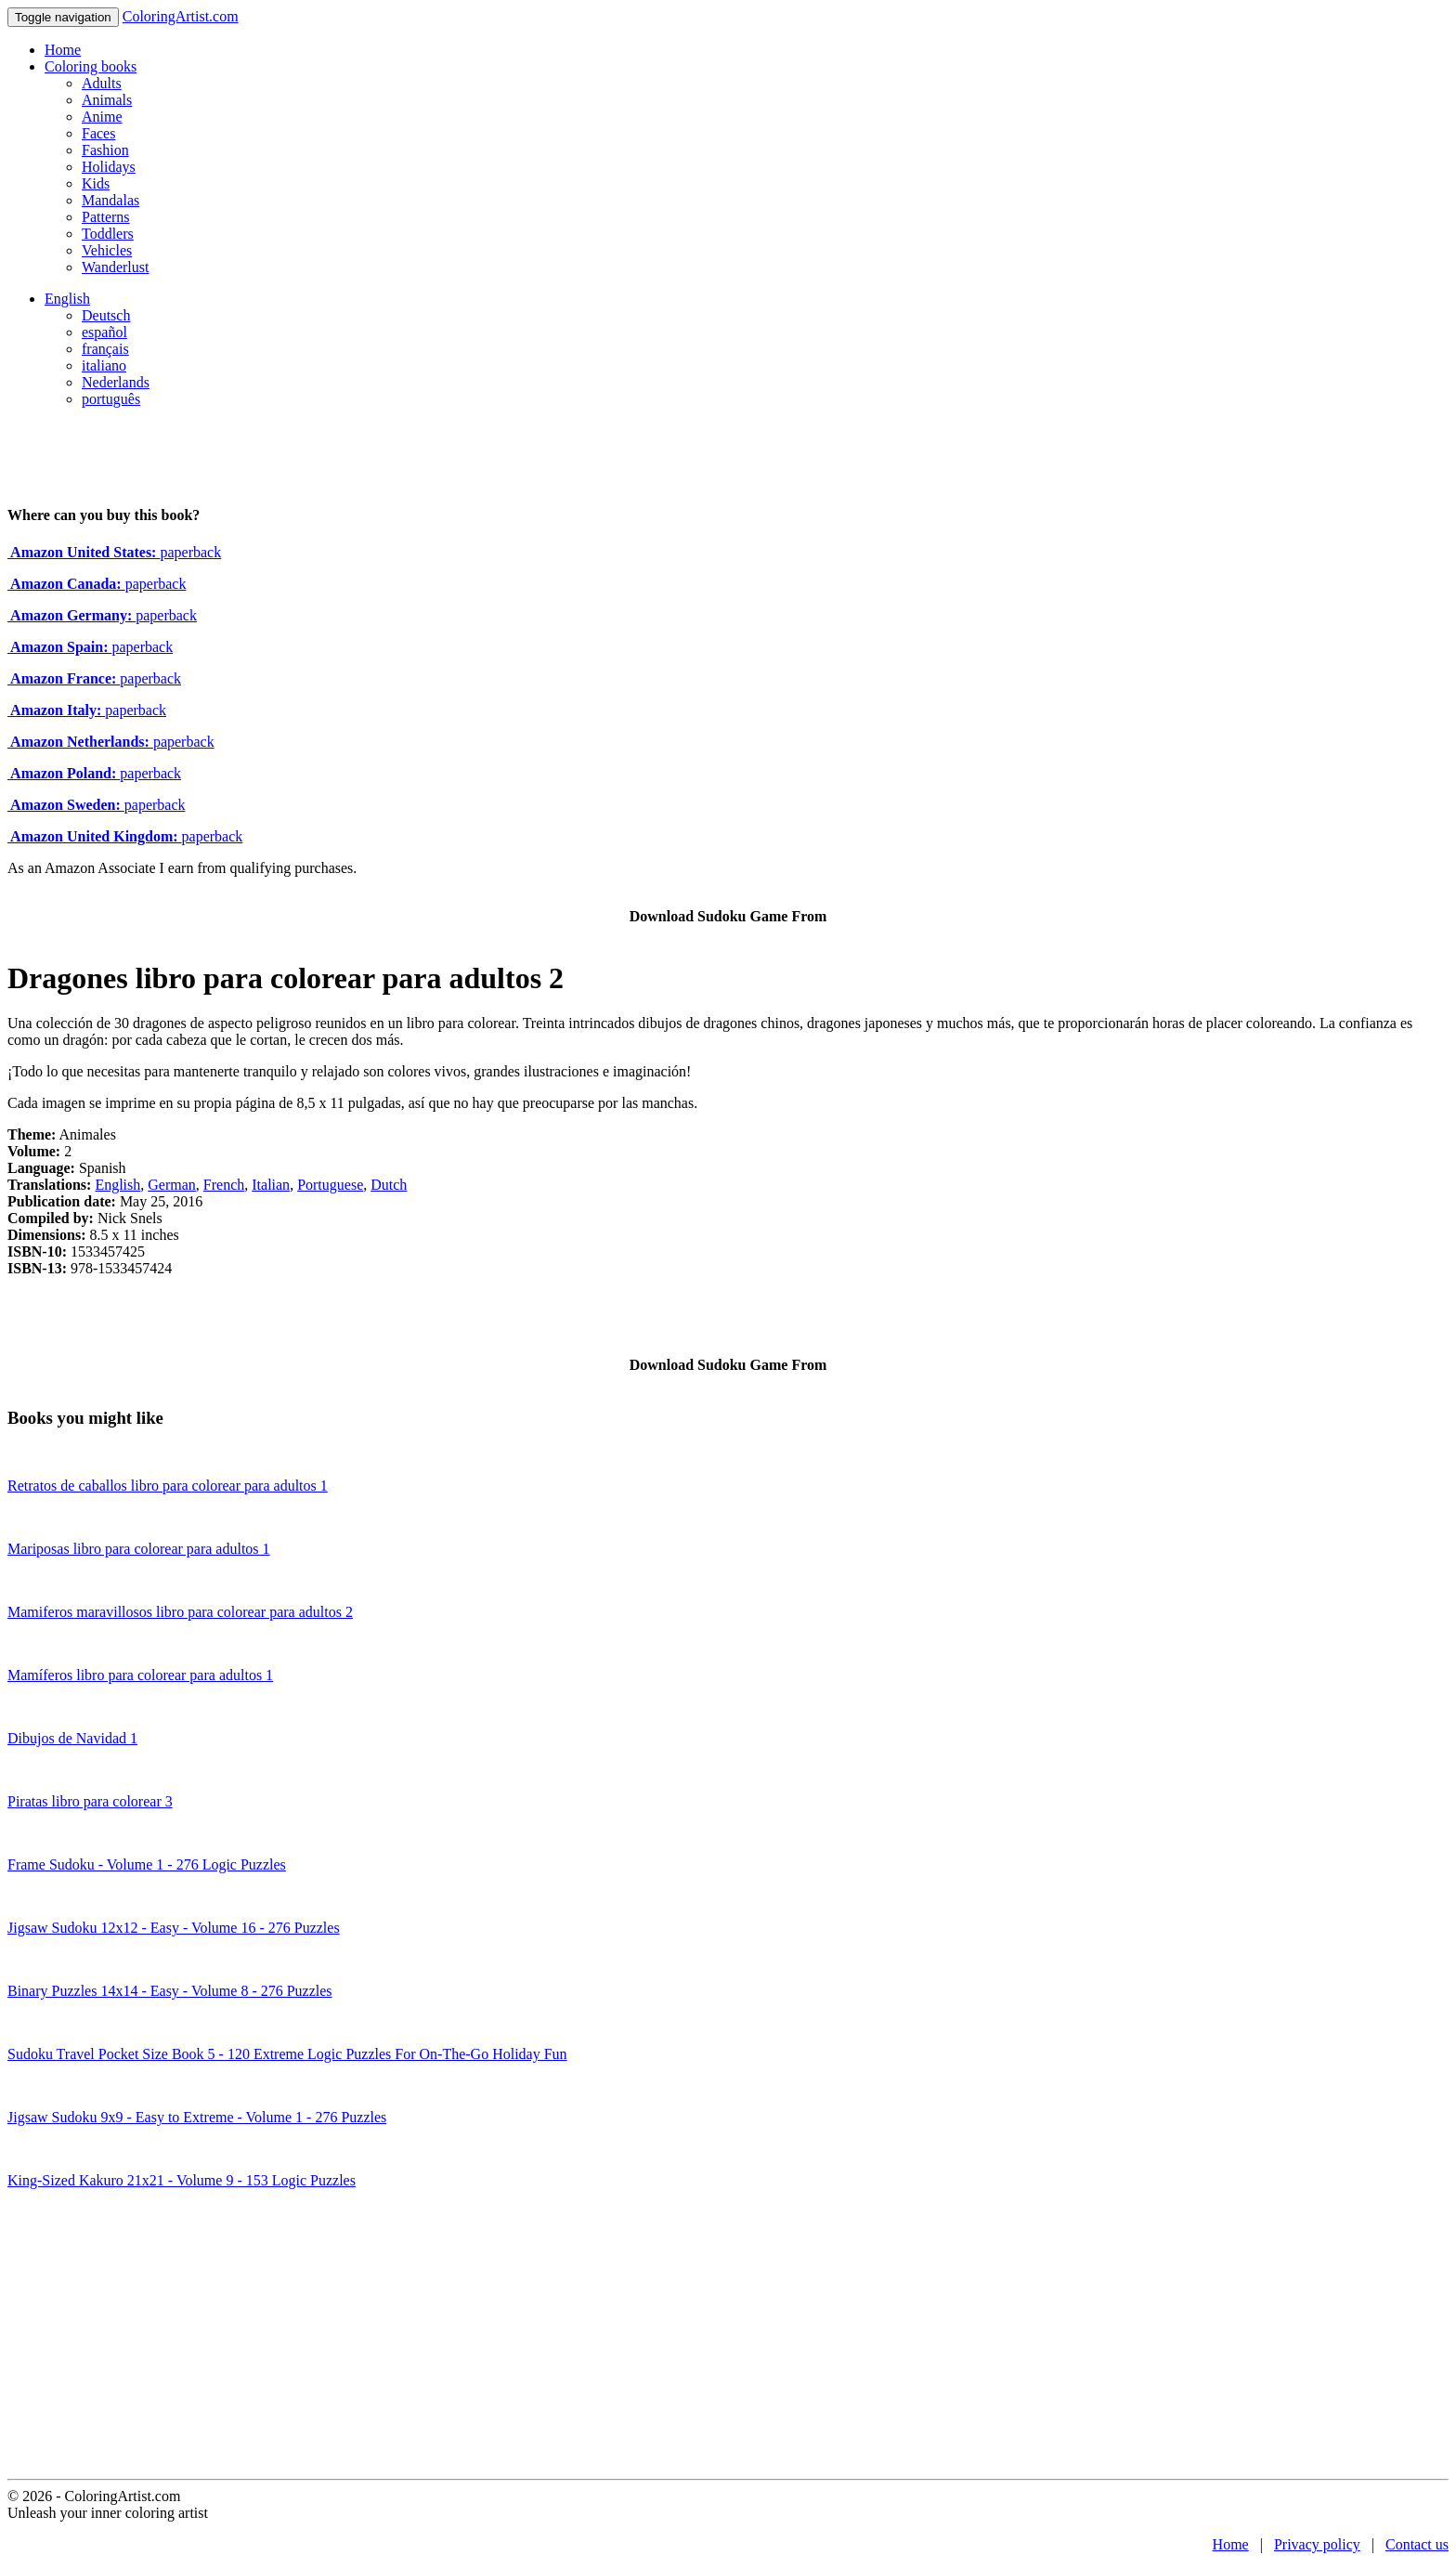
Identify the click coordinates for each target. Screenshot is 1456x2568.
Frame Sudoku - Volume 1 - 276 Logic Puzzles (146, 1864)
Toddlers (108, 233)
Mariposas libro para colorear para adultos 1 (138, 1549)
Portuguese (330, 1185)
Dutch (388, 1185)
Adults (102, 83)
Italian (271, 1185)
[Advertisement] (728, 2340)
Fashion (105, 150)
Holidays (109, 167)
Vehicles (107, 250)
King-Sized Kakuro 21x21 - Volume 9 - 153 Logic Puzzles (181, 2180)
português (111, 399)
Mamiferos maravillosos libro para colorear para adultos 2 (180, 1612)
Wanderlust (115, 267)
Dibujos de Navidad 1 (72, 1738)
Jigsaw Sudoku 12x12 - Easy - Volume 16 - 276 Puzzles (173, 1928)
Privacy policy (1317, 2544)
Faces (98, 133)
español (104, 332)
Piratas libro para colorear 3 (90, 1801)
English (67, 298)
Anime (102, 116)
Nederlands (116, 382)
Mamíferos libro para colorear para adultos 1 (140, 1675)
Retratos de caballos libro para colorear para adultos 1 (167, 1485)
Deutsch (106, 315)
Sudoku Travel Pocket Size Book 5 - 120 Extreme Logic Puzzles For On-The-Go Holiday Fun (287, 2054)
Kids (96, 183)
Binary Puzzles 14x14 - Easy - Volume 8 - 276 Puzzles (169, 1991)
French (223, 1185)
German (172, 1185)
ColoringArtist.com (181, 16)
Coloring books (90, 66)
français (105, 349)
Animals (107, 100)
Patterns (106, 217)
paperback (114, 552)
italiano (104, 365)
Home (63, 50)
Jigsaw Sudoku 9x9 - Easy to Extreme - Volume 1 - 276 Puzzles (196, 2117)
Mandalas (110, 200)
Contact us (1417, 2544)
